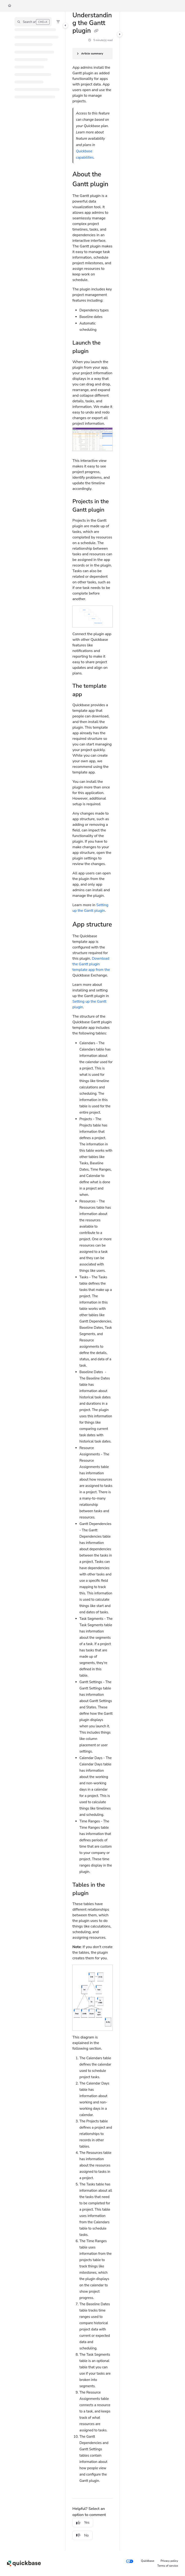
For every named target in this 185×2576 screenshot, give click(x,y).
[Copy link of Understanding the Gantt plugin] (96, 31)
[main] (92, 1281)
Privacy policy (169, 2561)
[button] (33, 21)
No (82, 2535)
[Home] (9, 6)
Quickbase (147, 2561)
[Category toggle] (65, 25)
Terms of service (167, 2566)
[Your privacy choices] (130, 2561)
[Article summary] (92, 53)
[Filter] (58, 22)
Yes (82, 2522)
